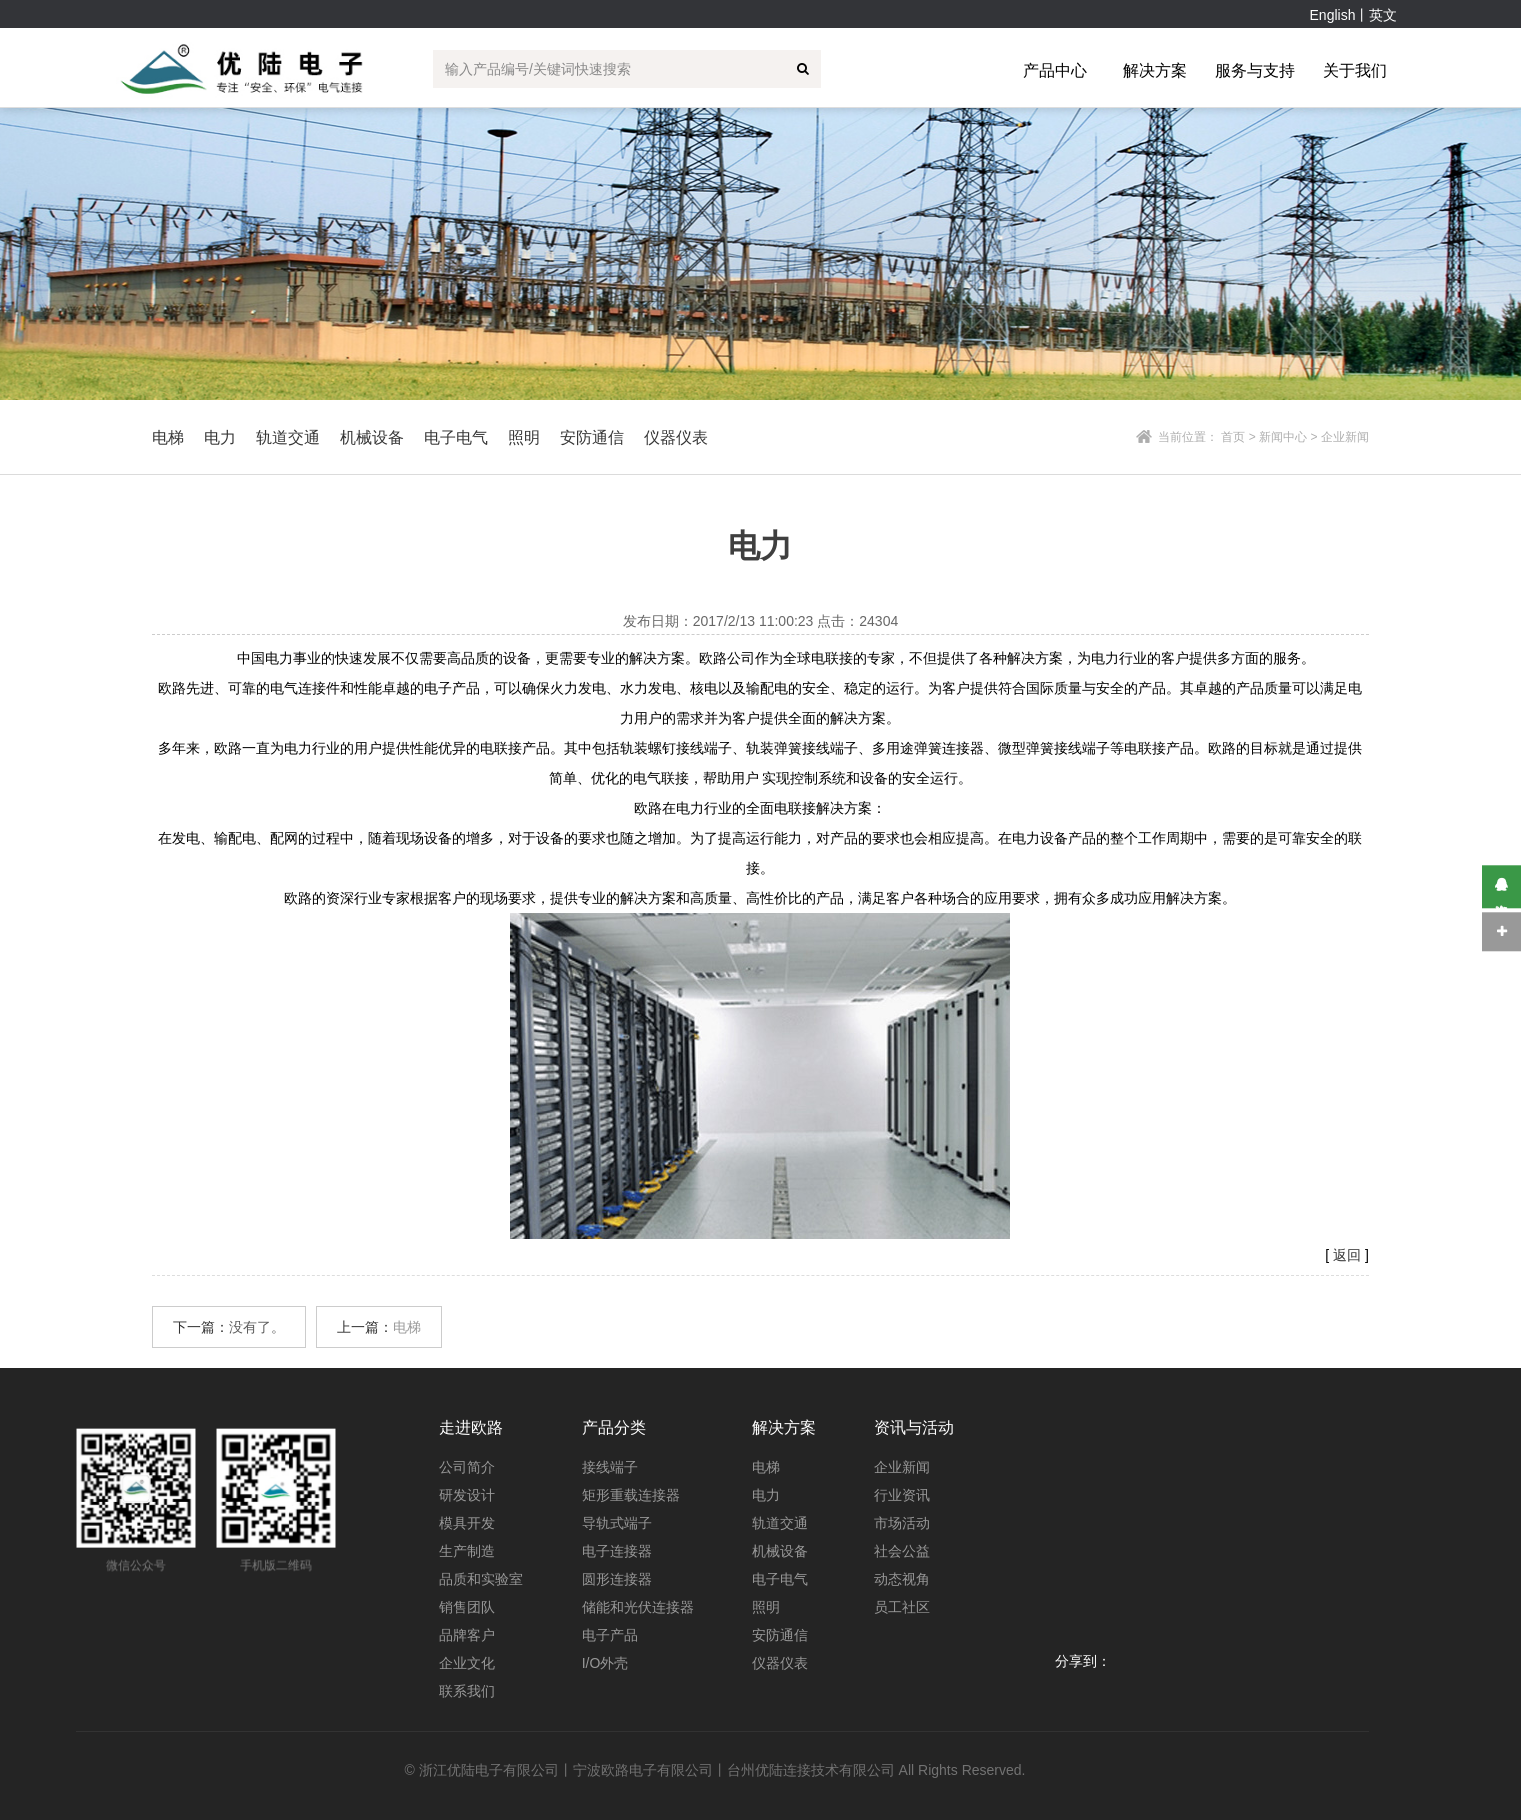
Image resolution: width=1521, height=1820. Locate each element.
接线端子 (610, 1467)
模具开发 (467, 1523)
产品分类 (614, 1427)
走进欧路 (471, 1427)
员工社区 (902, 1607)
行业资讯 (902, 1495)
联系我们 (467, 1691)
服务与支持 (1255, 70)
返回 (1347, 1255)
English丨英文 (1354, 15)
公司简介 (467, 1467)
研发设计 (467, 1495)
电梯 (407, 1327)
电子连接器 (617, 1551)
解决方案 (1155, 70)
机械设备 (780, 1551)
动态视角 (902, 1579)
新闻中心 (1283, 437)
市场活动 (902, 1523)
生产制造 (467, 1551)
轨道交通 (780, 1523)
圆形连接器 (617, 1579)
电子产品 (610, 1635)
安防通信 (780, 1635)
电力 (766, 1495)
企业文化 (467, 1663)
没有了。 (257, 1327)
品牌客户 (467, 1635)
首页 (1233, 437)
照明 (766, 1607)
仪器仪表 (780, 1663)
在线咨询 (1501, 886)
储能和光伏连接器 (638, 1607)
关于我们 (1355, 70)
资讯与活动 (914, 1427)
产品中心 (1055, 70)
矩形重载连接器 (631, 1495)
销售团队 (467, 1607)
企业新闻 (902, 1467)
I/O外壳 (605, 1663)
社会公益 (902, 1551)
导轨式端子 (617, 1523)
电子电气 (780, 1579)
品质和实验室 (481, 1579)
